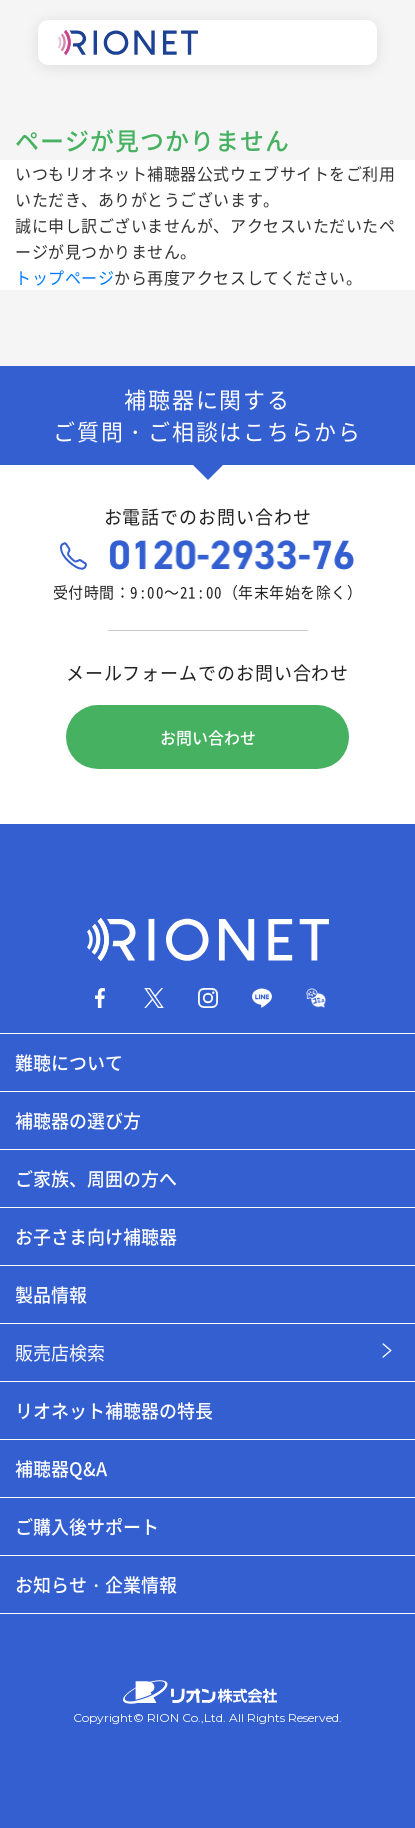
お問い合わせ (208, 737)
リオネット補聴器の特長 (114, 1410)
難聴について (69, 1062)
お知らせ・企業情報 (96, 1584)
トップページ (64, 277)
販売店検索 (60, 1352)
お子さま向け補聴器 (96, 1236)
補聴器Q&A (61, 1468)
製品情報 (51, 1294)
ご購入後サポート (87, 1526)
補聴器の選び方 (78, 1120)
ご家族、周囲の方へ (96, 1178)
